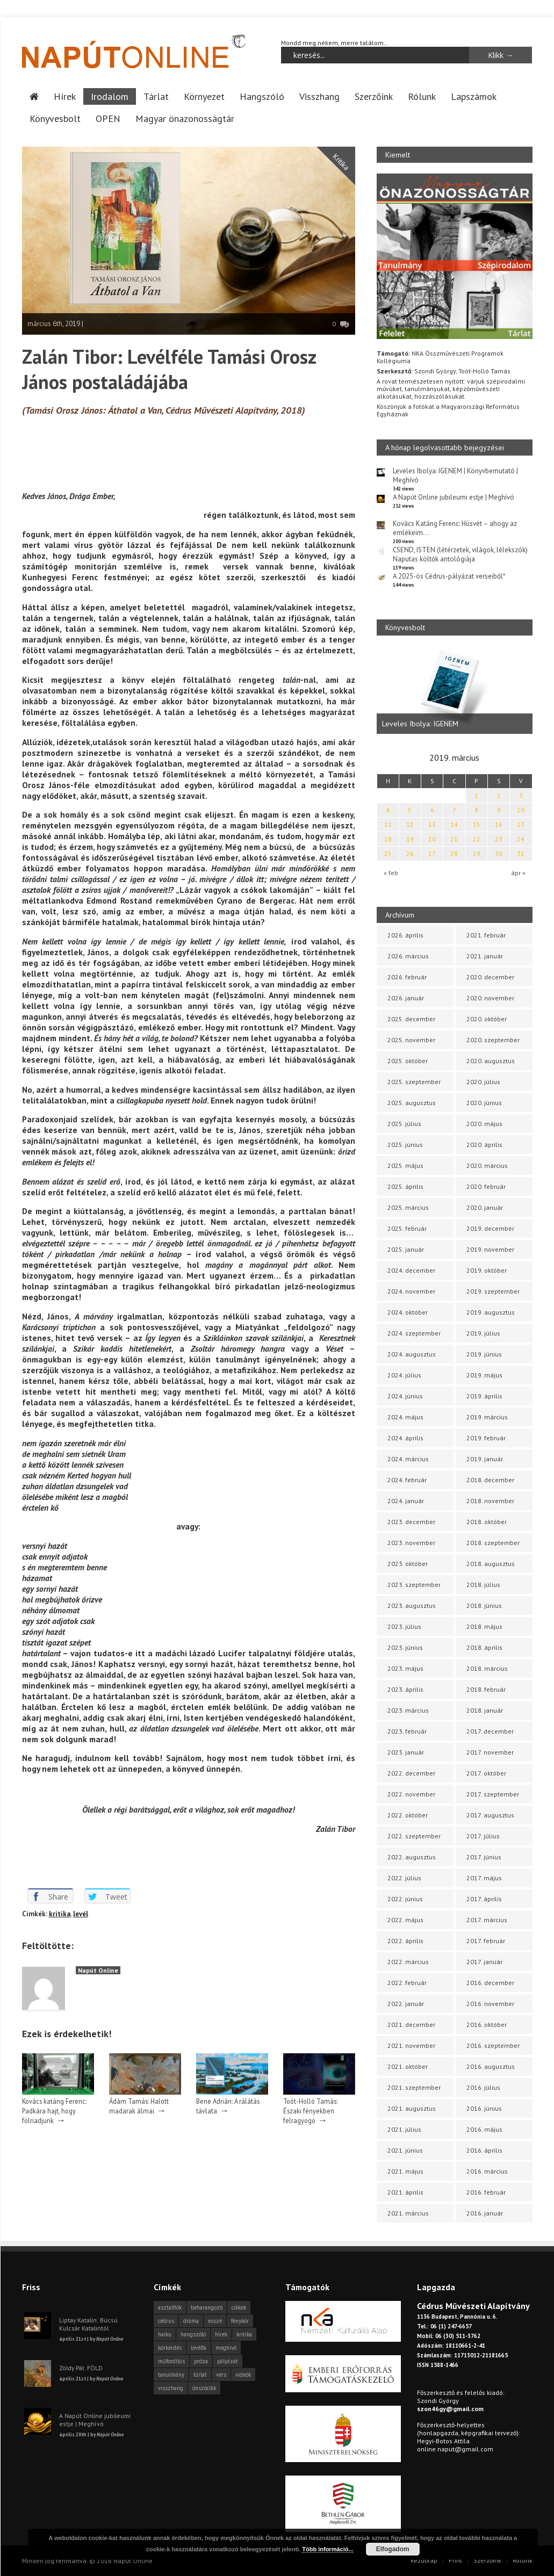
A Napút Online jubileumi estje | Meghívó (453, 496)
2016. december (490, 1982)
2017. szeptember (492, 1794)
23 (498, 838)
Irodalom (109, 96)
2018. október (486, 1521)
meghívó (225, 2347)
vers (221, 2374)
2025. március (408, 1207)
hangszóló (193, 2333)
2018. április (484, 1647)
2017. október (486, 1773)
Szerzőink (374, 96)
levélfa (198, 2347)
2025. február (407, 1228)
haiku (164, 2333)
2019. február (486, 1437)
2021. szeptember (414, 2087)
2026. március (408, 955)
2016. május (484, 2129)
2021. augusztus (411, 2108)
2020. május (484, 1123)
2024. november (411, 1291)
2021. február (486, 934)
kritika (59, 1913)
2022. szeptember (414, 1835)
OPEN (108, 118)
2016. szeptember (493, 2045)
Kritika (340, 161)
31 (520, 853)
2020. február (486, 1186)
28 (454, 853)
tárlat (200, 2374)
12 (410, 824)
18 (388, 838)
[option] (455, 689)
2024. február (407, 1479)
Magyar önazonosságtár (184, 118)
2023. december (411, 1521)
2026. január (405, 997)
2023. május (405, 1668)
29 (476, 853)
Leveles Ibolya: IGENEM (420, 723)
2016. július (483, 2087)
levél (80, 1913)
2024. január (405, 1500)
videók (243, 2374)
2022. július (404, 1877)
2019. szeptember (493, 1291)
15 (476, 824)
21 (454, 838)
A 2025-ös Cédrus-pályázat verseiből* (449, 575)
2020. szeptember (493, 1039)
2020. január (484, 1207)
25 (388, 853)
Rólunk (422, 96)
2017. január (484, 1961)
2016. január (484, 2213)
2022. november (411, 1794)
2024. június (405, 1395)
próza (201, 2360)
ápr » (518, 872)
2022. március (408, 1961)
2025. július (404, 1123)
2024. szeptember (414, 1333)
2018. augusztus (490, 1563)
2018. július (483, 1584)
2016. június (484, 2108)
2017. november (490, 1752)
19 (410, 838)
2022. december (411, 1773)
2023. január (405, 1752)
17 (520, 824)
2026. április (405, 934)
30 (498, 853)
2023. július (404, 1626)
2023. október (407, 1563)
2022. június (405, 1898)
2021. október (407, 2066)
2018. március (487, 1668)
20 (432, 838)
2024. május (405, 1416)
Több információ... (327, 2549)
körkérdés (170, 2347)
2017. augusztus (490, 1814)
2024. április (405, 1437)
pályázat (227, 2360)
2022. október (407, 1814)
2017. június (483, 1856)
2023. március (408, 1710)
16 (498, 824)
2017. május (484, 1877)
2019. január (484, 1458)
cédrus (166, 2320)
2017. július (483, 1835)
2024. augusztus (411, 1354)
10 (520, 809)
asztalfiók (170, 2307)
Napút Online (98, 1970)
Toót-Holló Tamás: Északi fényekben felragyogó (310, 2110)
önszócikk (204, 2387)
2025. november (411, 1039)
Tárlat (156, 96)
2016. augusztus (490, 2066)
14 (454, 824)
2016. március (487, 2171)
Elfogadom (392, 2549)
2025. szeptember (414, 1081)
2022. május (405, 1919)
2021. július (404, 2129)
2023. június (405, 1647)
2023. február (407, 1731)
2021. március (408, 2213)
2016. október (486, 2024)
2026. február (407, 976)
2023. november (411, 1542)
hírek (221, 2333)
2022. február (407, 1982)
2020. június (484, 1102)
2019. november (490, 1249)
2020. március (487, 1165)
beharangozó (206, 2307)
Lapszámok (474, 96)
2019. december (490, 1228)
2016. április (484, 2150)
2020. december (490, 976)
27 (432, 853)
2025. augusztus (411, 1102)
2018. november (490, 1500)
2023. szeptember (414, 1584)
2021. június (405, 2150)
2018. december (490, 1479)
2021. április (405, 2192)
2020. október (486, 1018)
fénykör (240, 2320)
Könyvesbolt (55, 118)
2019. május (484, 1374)
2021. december (411, 2024)
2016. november (490, 2003)
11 (388, 824)
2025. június (405, 1144)
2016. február (486, 2192)
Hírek (65, 96)
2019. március (487, 1416)
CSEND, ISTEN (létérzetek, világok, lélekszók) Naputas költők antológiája (460, 554)
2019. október (486, 1270)
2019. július (483, 1333)
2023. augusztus (411, 1605)
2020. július (483, 1081)
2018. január (484, 1710)
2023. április (405, 1689)
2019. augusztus (490, 1312)
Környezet (204, 96)
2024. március (408, 1458)
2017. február (485, 1940)
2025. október (407, 1060)
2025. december (411, 1018)
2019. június (484, 1354)
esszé (215, 2320)
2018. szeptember (493, 1542)
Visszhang (319, 96)
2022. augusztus (411, 1856)
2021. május (405, 2171)
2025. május (405, 1165)
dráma (191, 2320)
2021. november (411, 2045)
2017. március (486, 1919)
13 (432, 824)
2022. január (405, 2003)
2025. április (405, 1186)
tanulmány (171, 2374)
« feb (391, 872)
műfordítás (171, 2360)
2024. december (411, 1270)
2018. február (486, 1689)
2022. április (405, 1940)
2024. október (407, 1312)
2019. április (484, 1395)
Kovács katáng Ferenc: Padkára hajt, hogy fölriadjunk (54, 2110)
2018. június (484, 1605)
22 (476, 838)
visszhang (170, 2387)
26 (410, 853)
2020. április (484, 1144)
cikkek (239, 2307)
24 (520, 838)
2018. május (484, 1626)
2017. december (490, 1731)
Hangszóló (262, 96)
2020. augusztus (490, 1060)
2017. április (484, 1898)
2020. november (490, 997)
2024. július (404, 1374)
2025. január (405, 1249)
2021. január (484, 955)
